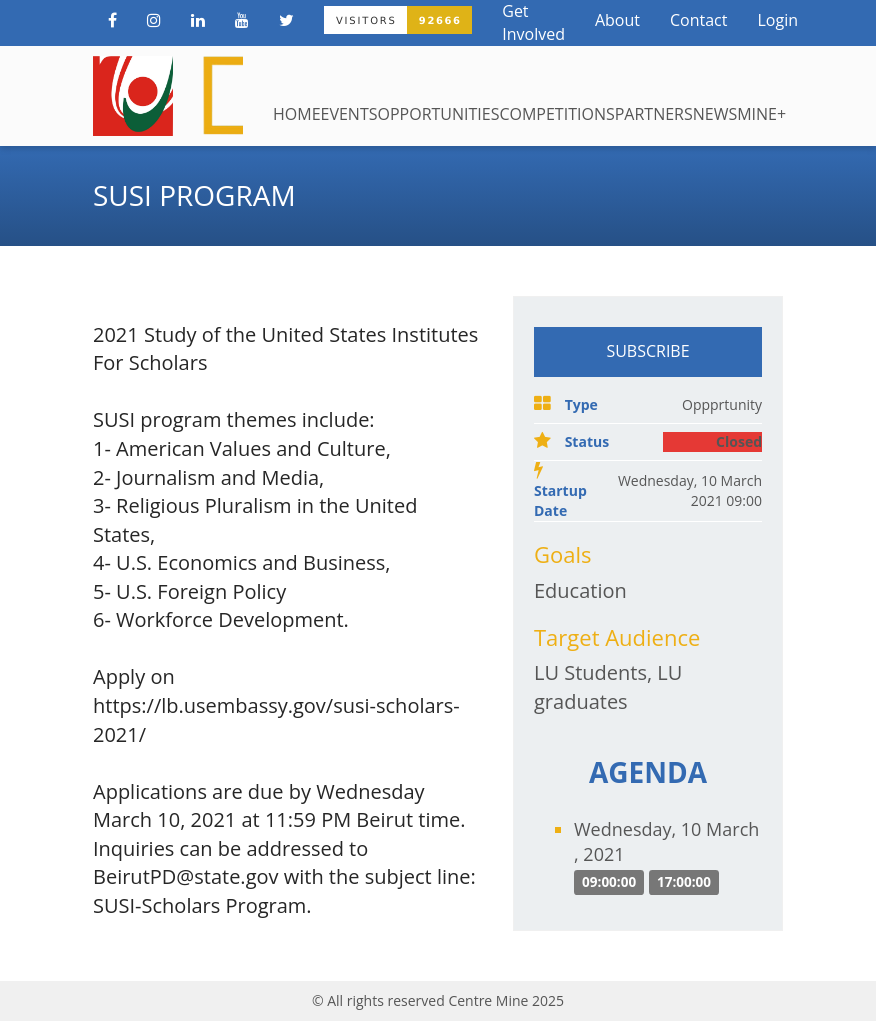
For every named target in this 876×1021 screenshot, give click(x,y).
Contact (698, 20)
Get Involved (533, 22)
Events (349, 114)
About (617, 20)
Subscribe (647, 351)
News (715, 114)
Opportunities (438, 114)
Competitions (556, 114)
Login (777, 20)
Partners (654, 114)
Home (297, 114)
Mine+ (761, 114)
